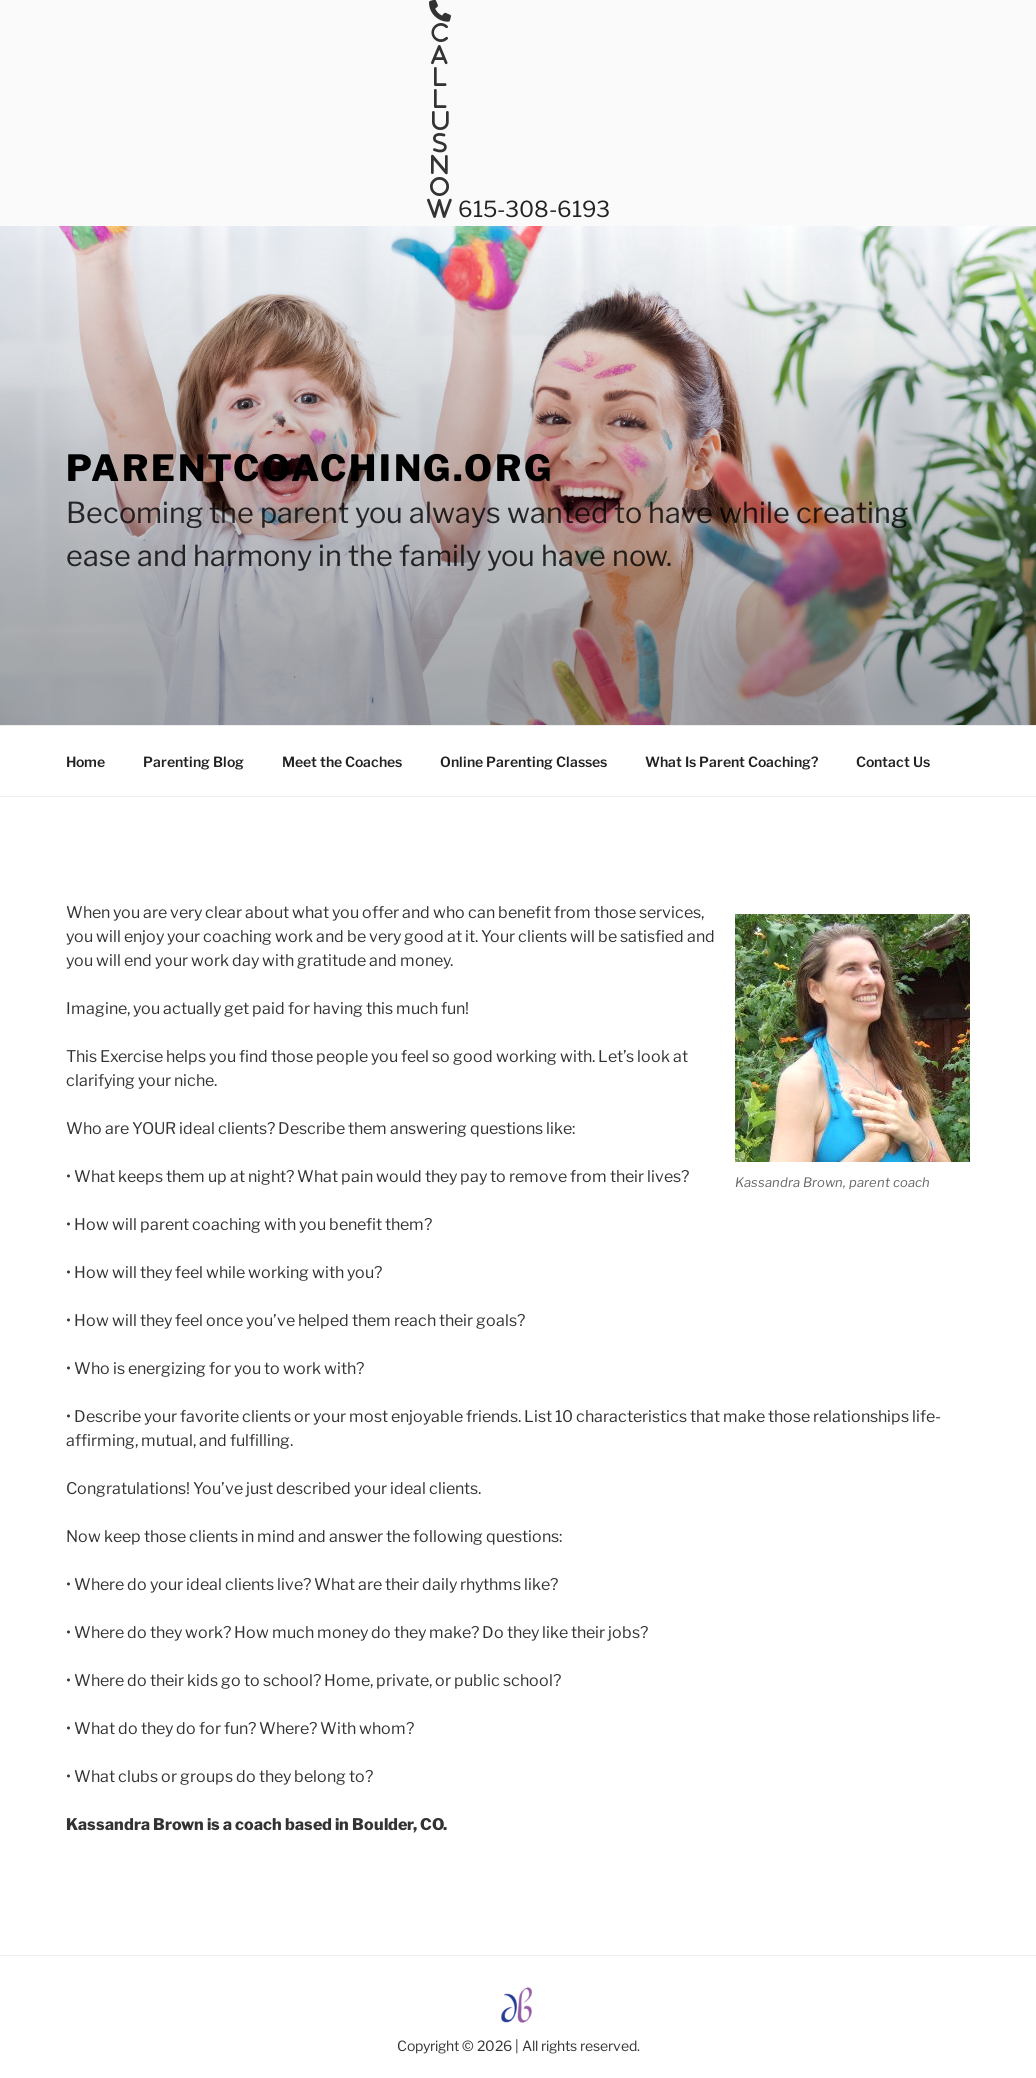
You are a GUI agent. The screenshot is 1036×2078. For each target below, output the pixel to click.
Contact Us (893, 761)
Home (85, 761)
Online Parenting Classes (523, 761)
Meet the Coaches (342, 761)
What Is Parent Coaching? (731, 761)
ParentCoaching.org (310, 468)
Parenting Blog (193, 761)
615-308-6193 (531, 209)
